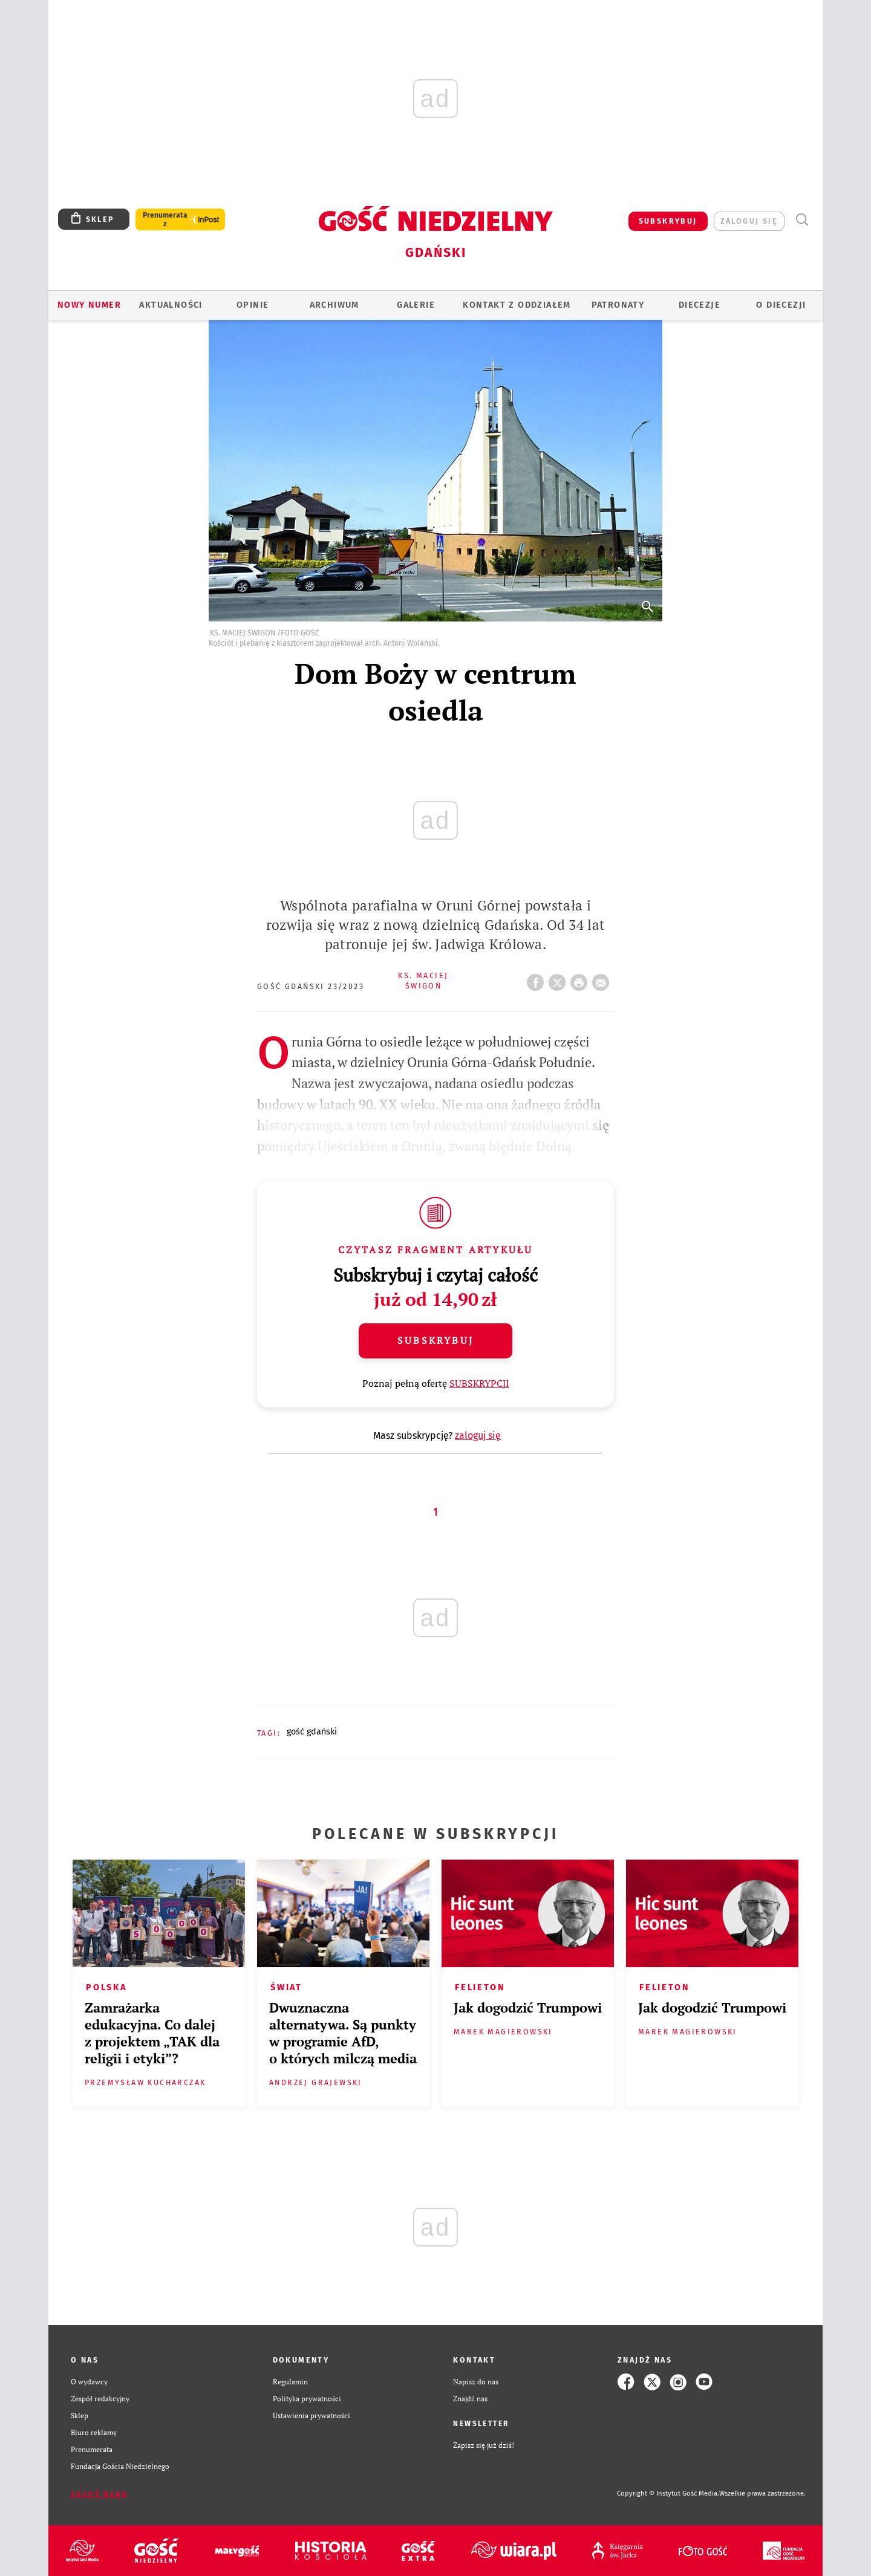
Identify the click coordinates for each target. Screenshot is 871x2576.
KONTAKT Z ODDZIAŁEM (517, 305)
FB (538, 979)
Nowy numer (89, 305)
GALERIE (416, 305)
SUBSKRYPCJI (479, 1383)
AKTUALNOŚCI (170, 305)
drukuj (581, 979)
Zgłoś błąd (99, 2494)
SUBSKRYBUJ (668, 220)
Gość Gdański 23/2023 (310, 986)
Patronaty (618, 305)
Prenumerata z (165, 219)
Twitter (559, 979)
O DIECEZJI (781, 305)
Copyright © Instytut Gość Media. (668, 2493)
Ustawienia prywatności (311, 2415)
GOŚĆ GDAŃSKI (312, 1732)
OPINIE (253, 305)
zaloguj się (749, 220)
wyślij (603, 979)
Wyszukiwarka (802, 220)
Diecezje (699, 305)
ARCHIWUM (334, 305)
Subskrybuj (435, 1340)
